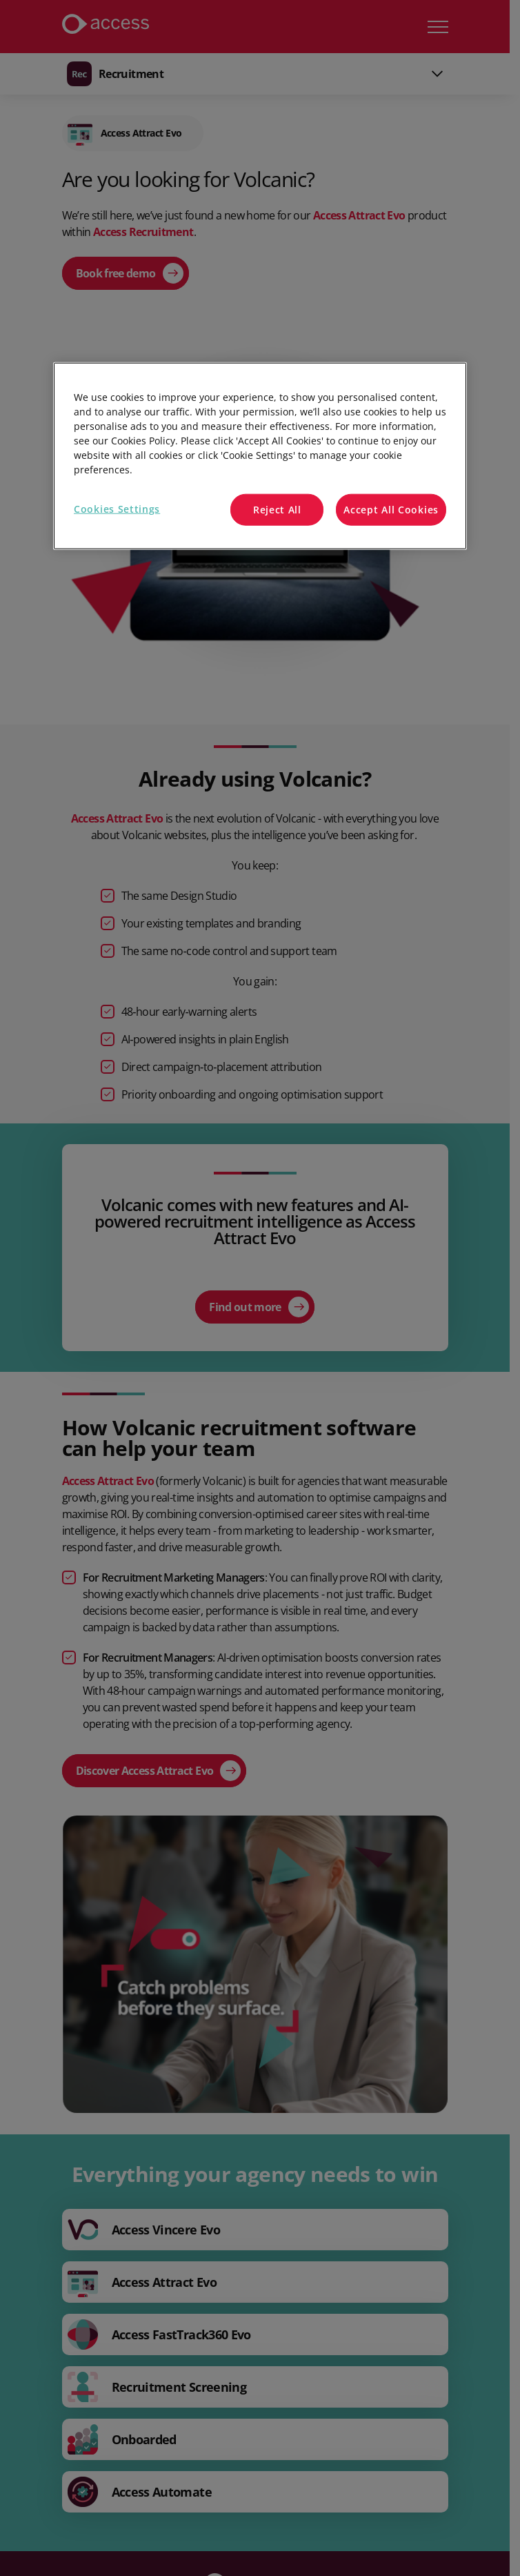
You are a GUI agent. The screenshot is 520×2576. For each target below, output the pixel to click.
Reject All (277, 509)
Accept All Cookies (391, 509)
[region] (260, 456)
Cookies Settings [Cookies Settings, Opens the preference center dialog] (117, 508)
